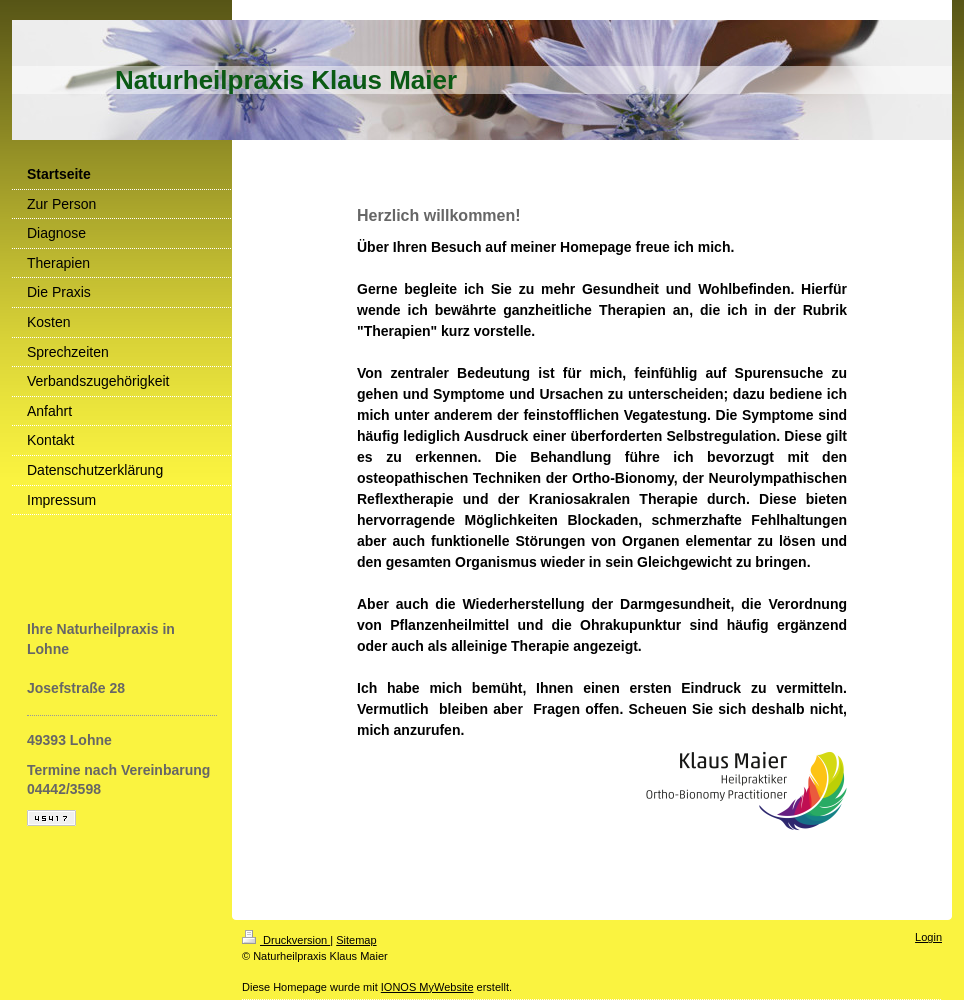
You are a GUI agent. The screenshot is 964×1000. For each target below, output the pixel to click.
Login (928, 937)
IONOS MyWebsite (427, 987)
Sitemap (356, 940)
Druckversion (286, 940)
